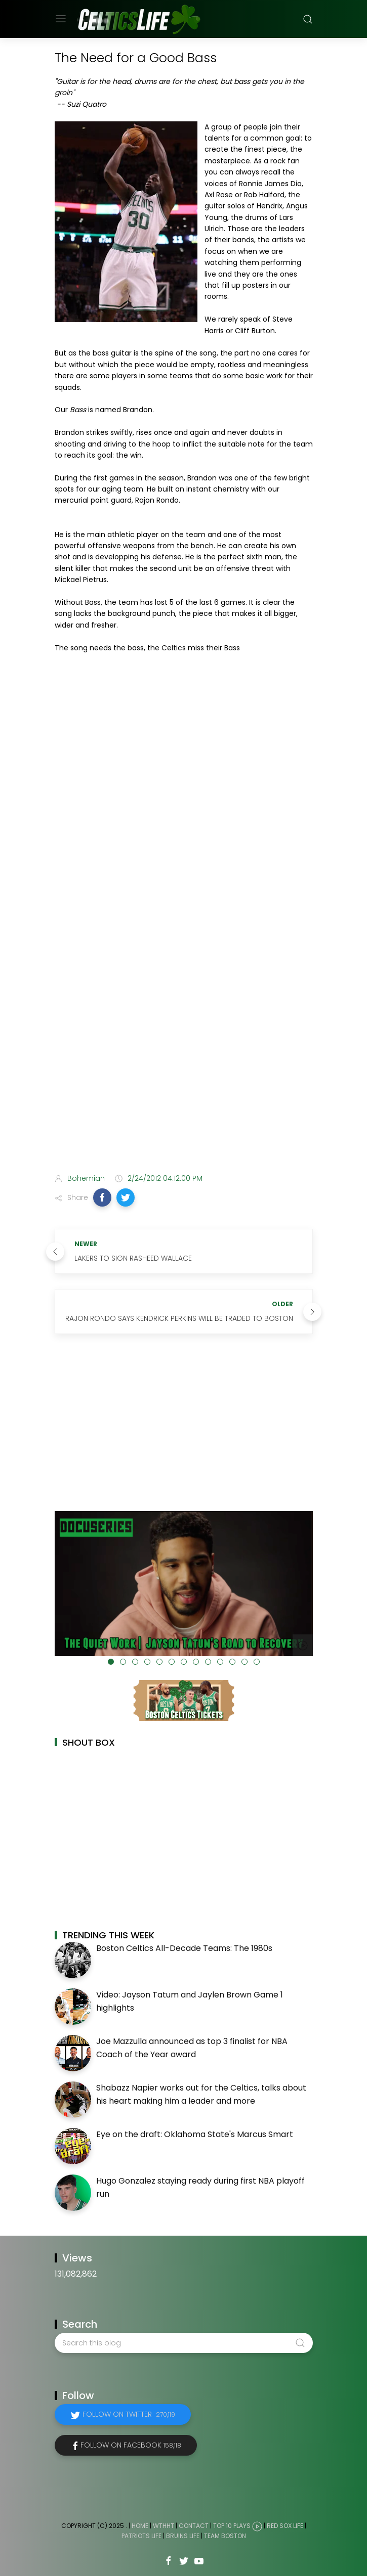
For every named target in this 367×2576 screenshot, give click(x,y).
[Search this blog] (184, 2343)
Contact (194, 2526)
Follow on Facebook (130, 2445)
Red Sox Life (285, 2526)
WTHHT (163, 2526)
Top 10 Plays (232, 2526)
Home (140, 2526)
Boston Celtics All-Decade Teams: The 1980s (184, 1948)
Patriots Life (141, 2535)
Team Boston (225, 2535)
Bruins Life (182, 2535)
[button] (102, 1197)
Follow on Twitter (129, 2414)
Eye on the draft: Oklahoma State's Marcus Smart (194, 2134)
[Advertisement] (184, 1086)
